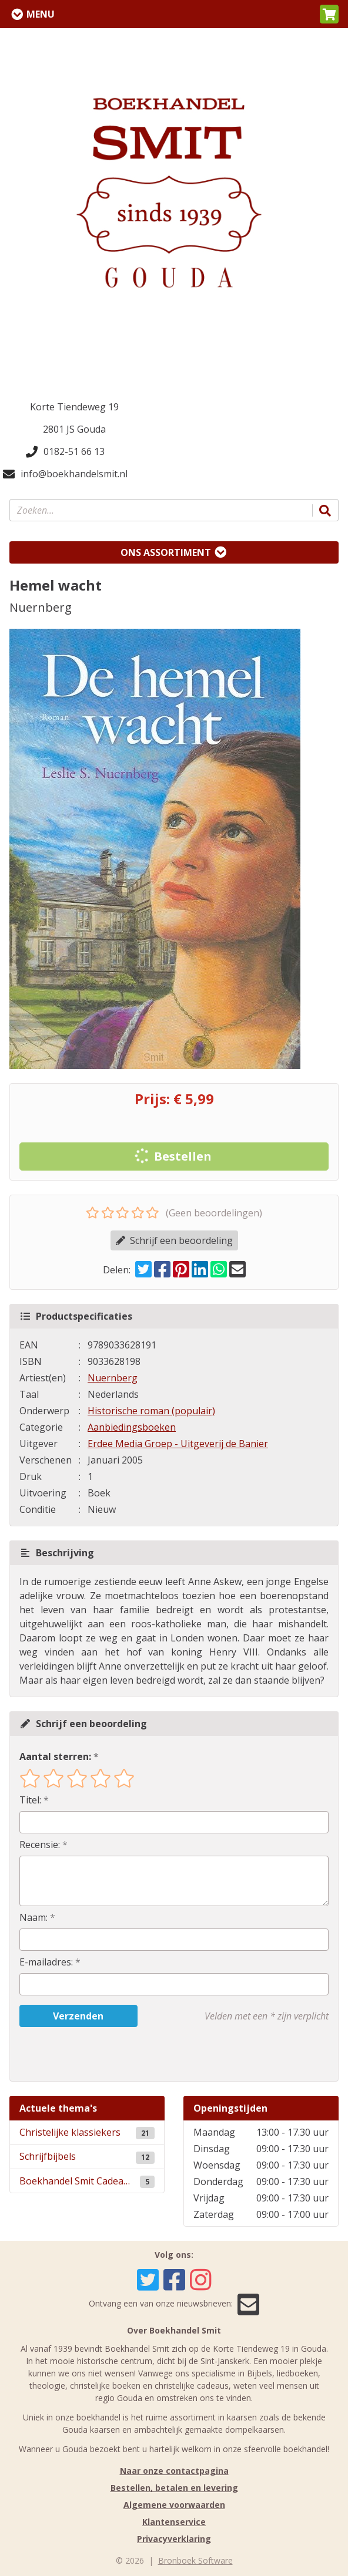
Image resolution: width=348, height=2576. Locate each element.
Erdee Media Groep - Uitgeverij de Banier (178, 1443)
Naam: (33, 1917)
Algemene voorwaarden (174, 2504)
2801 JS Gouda (74, 429)
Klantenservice (174, 2521)
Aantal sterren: (55, 1756)
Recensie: (39, 1844)
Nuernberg (113, 1377)
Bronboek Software (195, 2560)
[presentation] (94, 2054)
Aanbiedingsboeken (132, 1427)
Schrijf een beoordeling (174, 1240)
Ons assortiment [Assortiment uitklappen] (166, 552)
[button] (329, 14)
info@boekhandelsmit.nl (65, 473)
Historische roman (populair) (151, 1410)
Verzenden (78, 2015)
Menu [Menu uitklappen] (40, 14)
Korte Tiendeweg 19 (74, 406)
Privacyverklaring (174, 2538)
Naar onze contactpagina (174, 2470)
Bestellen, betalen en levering (174, 2487)
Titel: (30, 1799)
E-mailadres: (46, 1961)
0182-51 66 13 (65, 451)
